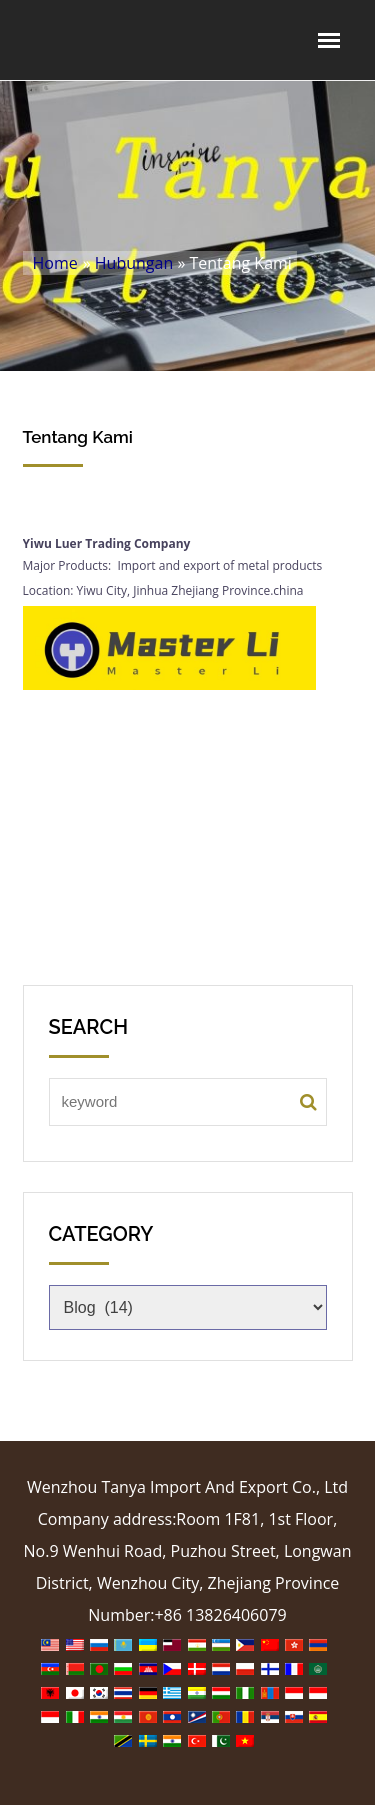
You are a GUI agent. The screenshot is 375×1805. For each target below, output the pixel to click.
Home (55, 263)
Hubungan (134, 263)
